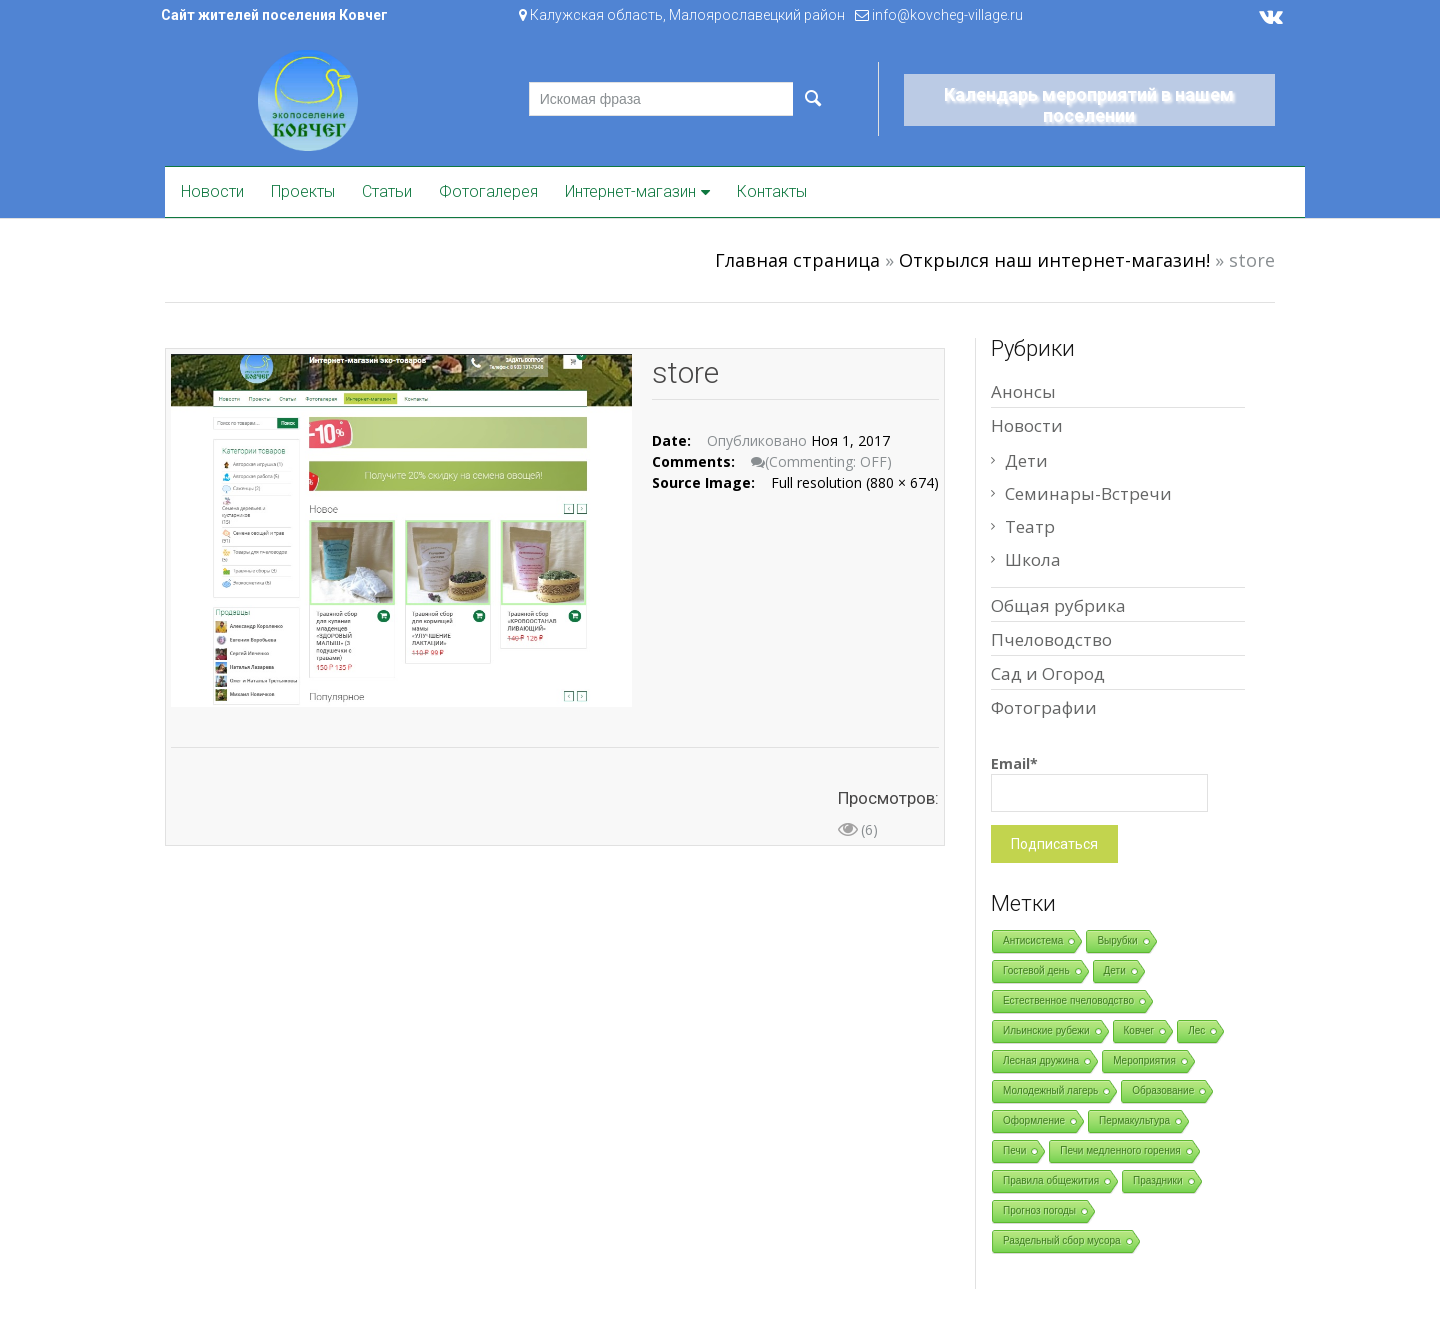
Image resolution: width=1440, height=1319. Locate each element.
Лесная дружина (1041, 1060)
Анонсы (1023, 391)
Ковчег (1139, 1030)
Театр (1030, 526)
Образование (1163, 1090)
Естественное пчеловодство (1068, 1000)
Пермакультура (1134, 1120)
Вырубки (1117, 940)
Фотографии (1044, 707)
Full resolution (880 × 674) (855, 482)
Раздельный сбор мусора (1062, 1240)
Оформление (1034, 1120)
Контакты (772, 191)
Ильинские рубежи (1046, 1030)
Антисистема (1033, 940)
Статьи (387, 191)
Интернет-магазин (630, 191)
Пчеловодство (1051, 639)
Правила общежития (1051, 1180)
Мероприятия (1144, 1060)
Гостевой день (1036, 970)
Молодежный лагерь (1050, 1090)
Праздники (1157, 1180)
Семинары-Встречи (1088, 493)
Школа (1033, 559)
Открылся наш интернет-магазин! (1054, 260)
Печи (1014, 1150)
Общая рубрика (1058, 605)
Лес (1196, 1030)
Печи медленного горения (1120, 1150)
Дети (1026, 460)
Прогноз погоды (1039, 1210)
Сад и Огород (1048, 673)
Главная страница (797, 260)
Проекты (303, 191)
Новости (212, 191)
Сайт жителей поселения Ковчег (274, 15)
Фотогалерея (488, 191)
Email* (1099, 783)
